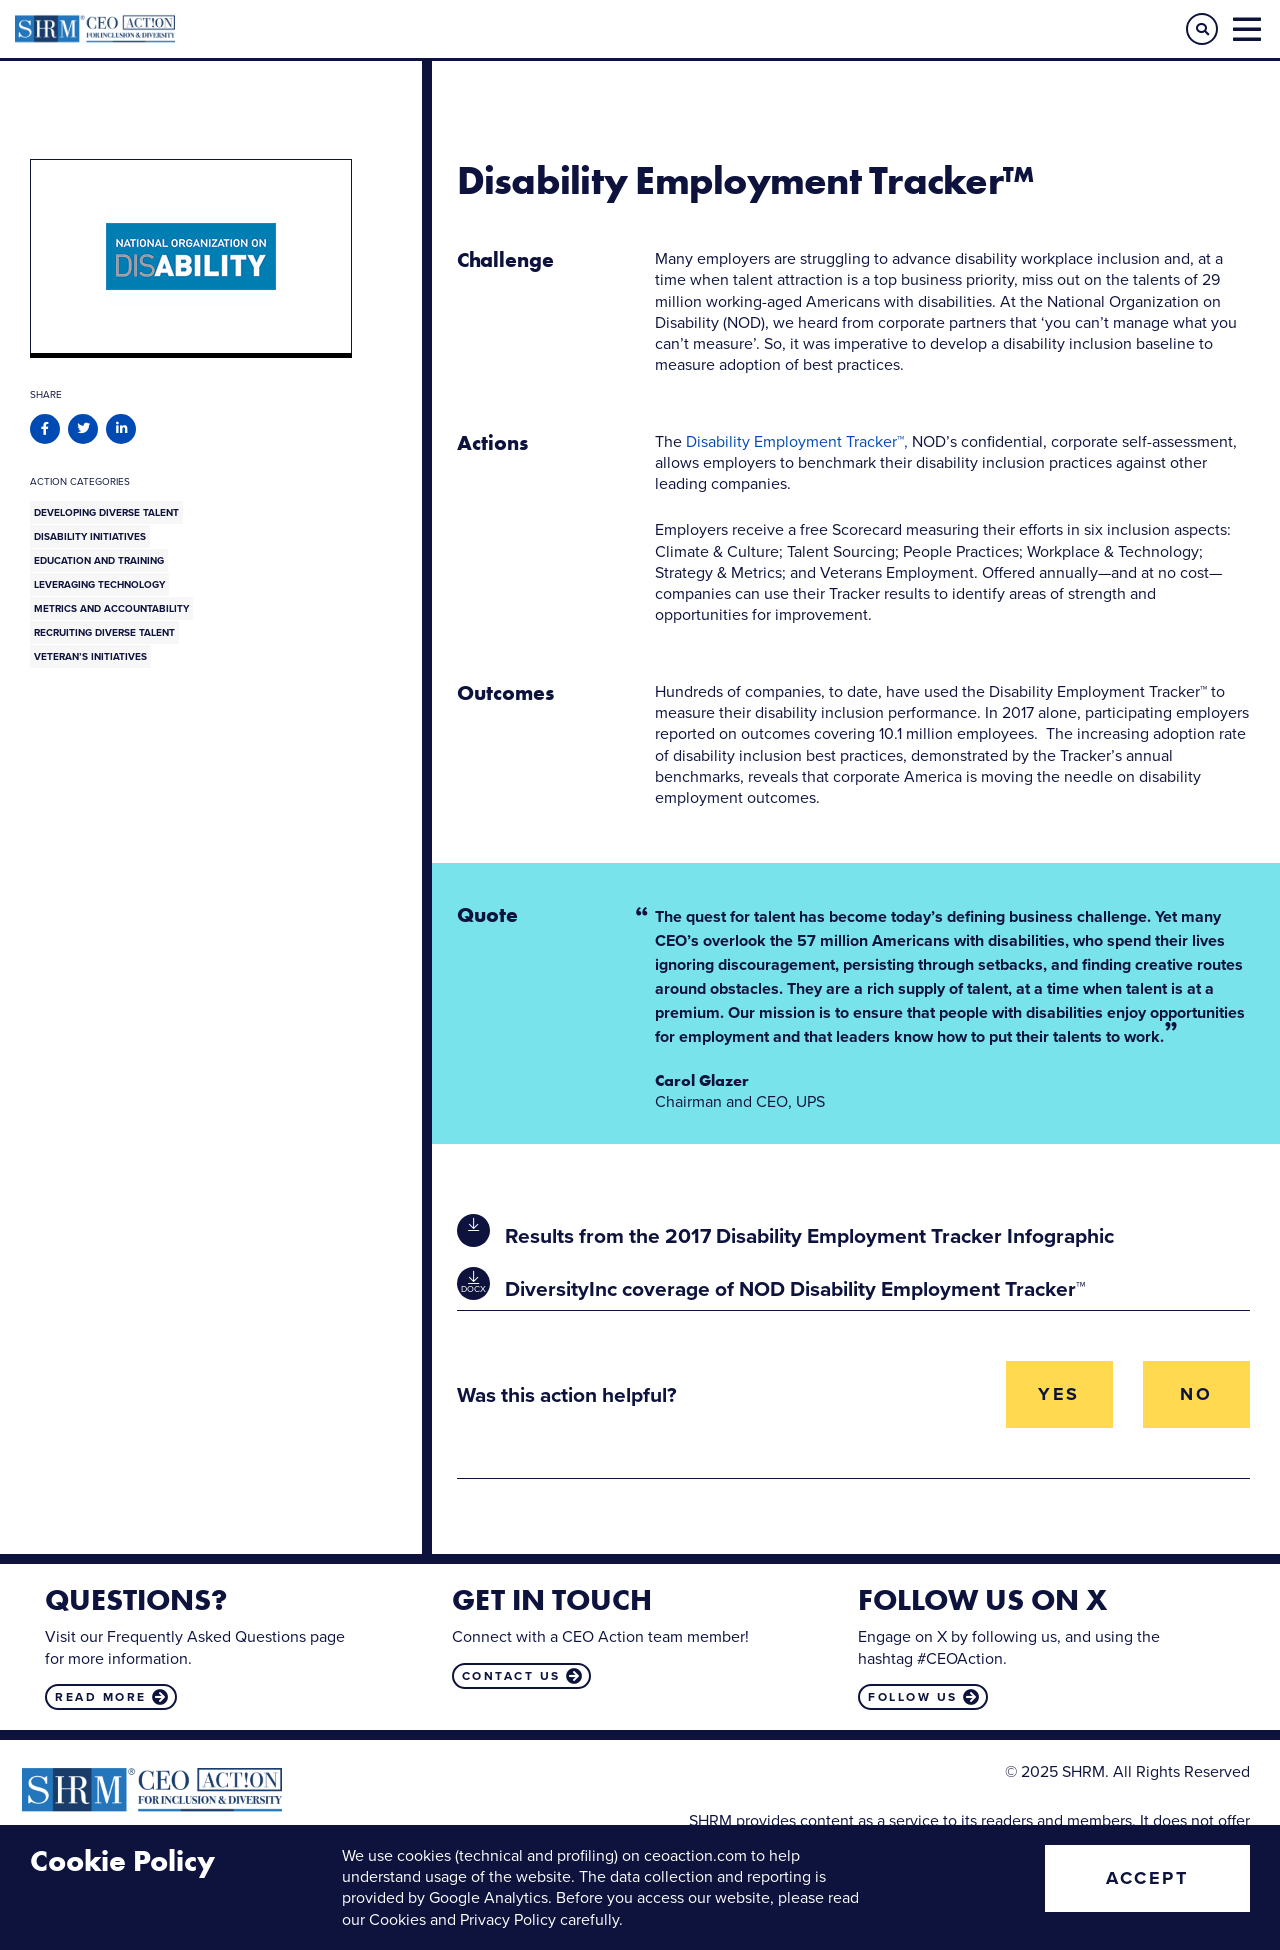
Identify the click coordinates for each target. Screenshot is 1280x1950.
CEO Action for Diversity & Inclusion (327, 29)
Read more (101, 1697)
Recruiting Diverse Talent (104, 632)
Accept (1147, 1878)
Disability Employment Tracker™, (797, 441)
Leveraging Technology (99, 584)
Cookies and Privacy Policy (462, 1919)
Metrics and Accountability (111, 608)
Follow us (913, 1697)
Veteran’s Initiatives (90, 656)
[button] (1202, 29)
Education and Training (99, 560)
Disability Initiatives (90, 536)
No (1196, 1394)
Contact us (511, 1676)
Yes (1059, 1394)
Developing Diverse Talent (106, 512)
